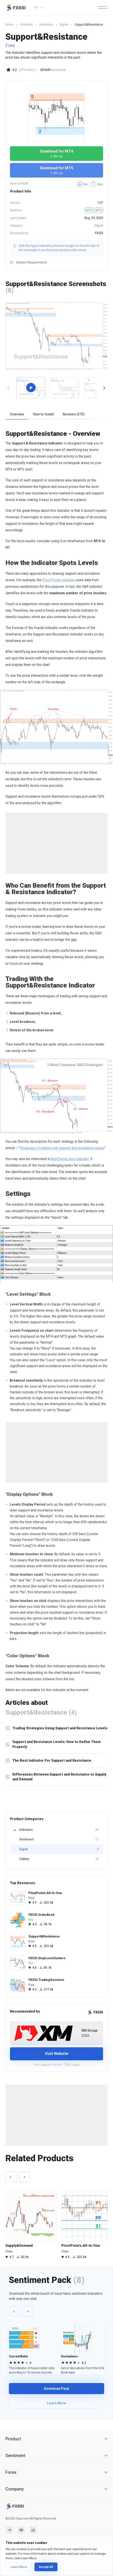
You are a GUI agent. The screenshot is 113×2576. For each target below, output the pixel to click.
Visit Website (56, 2053)
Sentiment (59, 1839)
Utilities (59, 1859)
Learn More (18, 2567)
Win (82, 184)
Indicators (59, 1829)
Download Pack (56, 2389)
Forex (56, 2472)
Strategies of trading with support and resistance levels (62, 1148)
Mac (96, 184)
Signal (59, 1849)
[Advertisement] (56, 2115)
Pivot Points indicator (58, 580)
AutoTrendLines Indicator (70, 1159)
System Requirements (28, 263)
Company (56, 2489)
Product (56, 2438)
